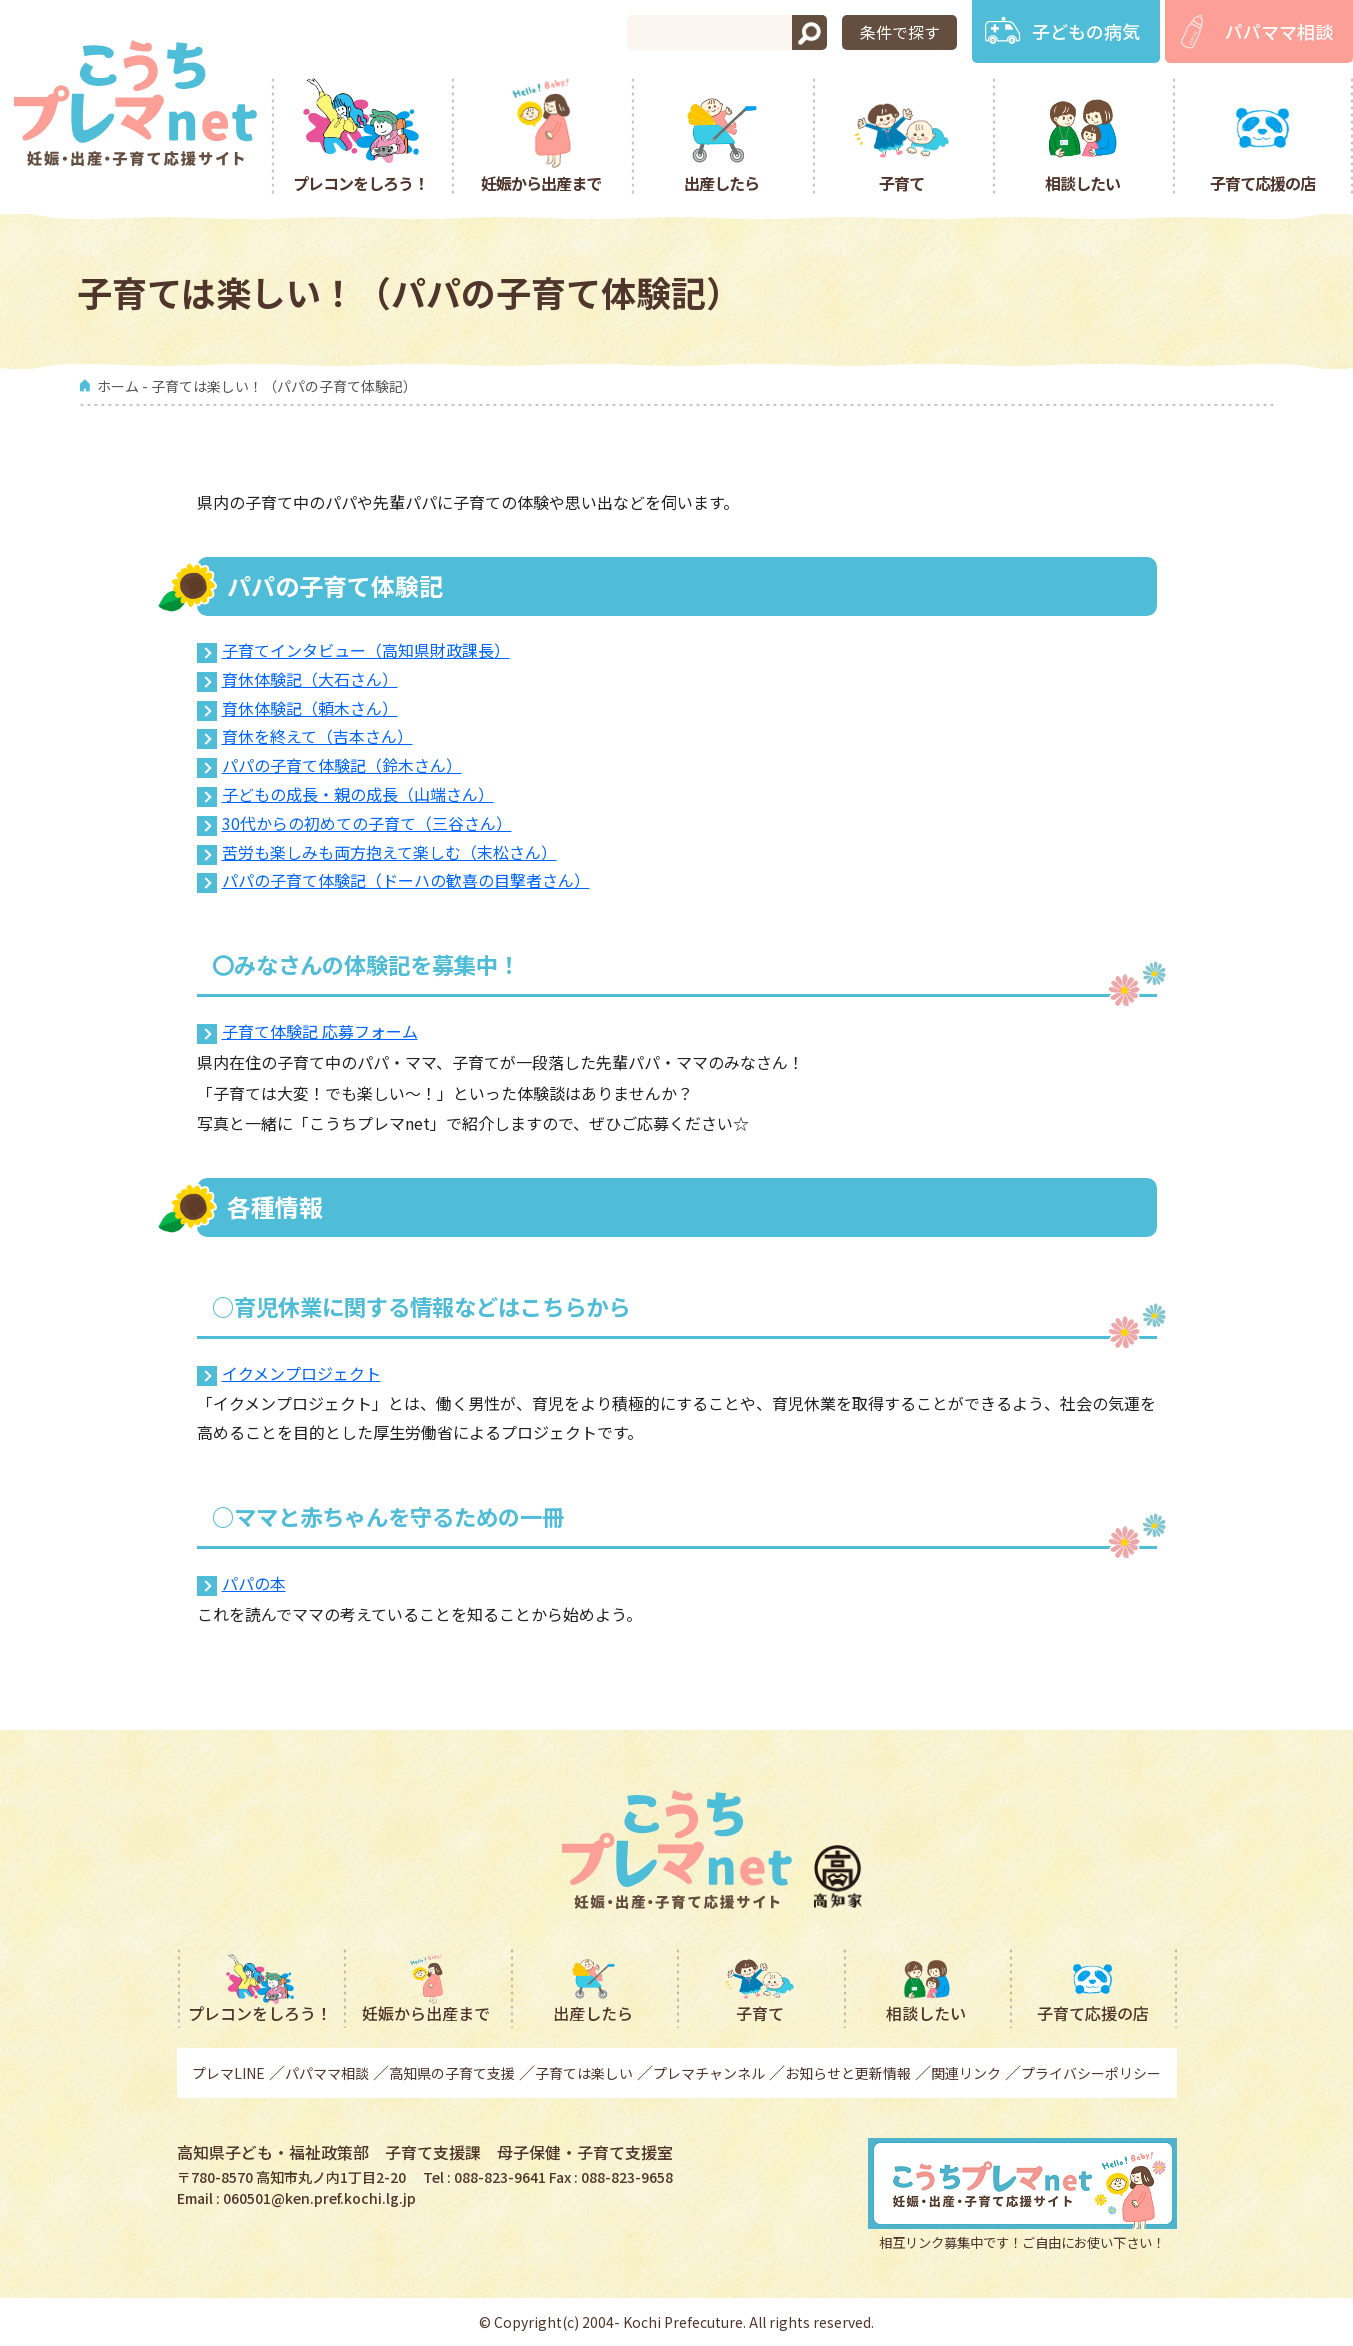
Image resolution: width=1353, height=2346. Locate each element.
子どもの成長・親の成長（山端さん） (358, 794)
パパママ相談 (1279, 31)
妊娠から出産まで (541, 182)
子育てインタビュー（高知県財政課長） (366, 650)
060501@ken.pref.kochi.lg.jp (319, 2198)
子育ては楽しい (584, 2073)
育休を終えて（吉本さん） (317, 736)
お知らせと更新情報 (848, 2073)
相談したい (1082, 182)
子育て (901, 182)
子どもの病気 (1086, 31)
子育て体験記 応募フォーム (320, 1031)
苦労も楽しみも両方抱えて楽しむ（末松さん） (389, 852)
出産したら (721, 182)
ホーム (118, 386)
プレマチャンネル (709, 2073)
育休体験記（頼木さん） (310, 708)
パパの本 (254, 1583)
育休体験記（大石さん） (310, 679)
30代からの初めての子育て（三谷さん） (367, 823)
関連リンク (966, 2073)
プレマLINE (228, 2073)
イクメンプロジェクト (301, 1373)
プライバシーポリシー (1091, 2073)
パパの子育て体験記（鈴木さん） (342, 765)
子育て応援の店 (1262, 182)
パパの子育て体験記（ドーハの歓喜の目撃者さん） (406, 880)
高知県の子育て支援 (452, 2073)
